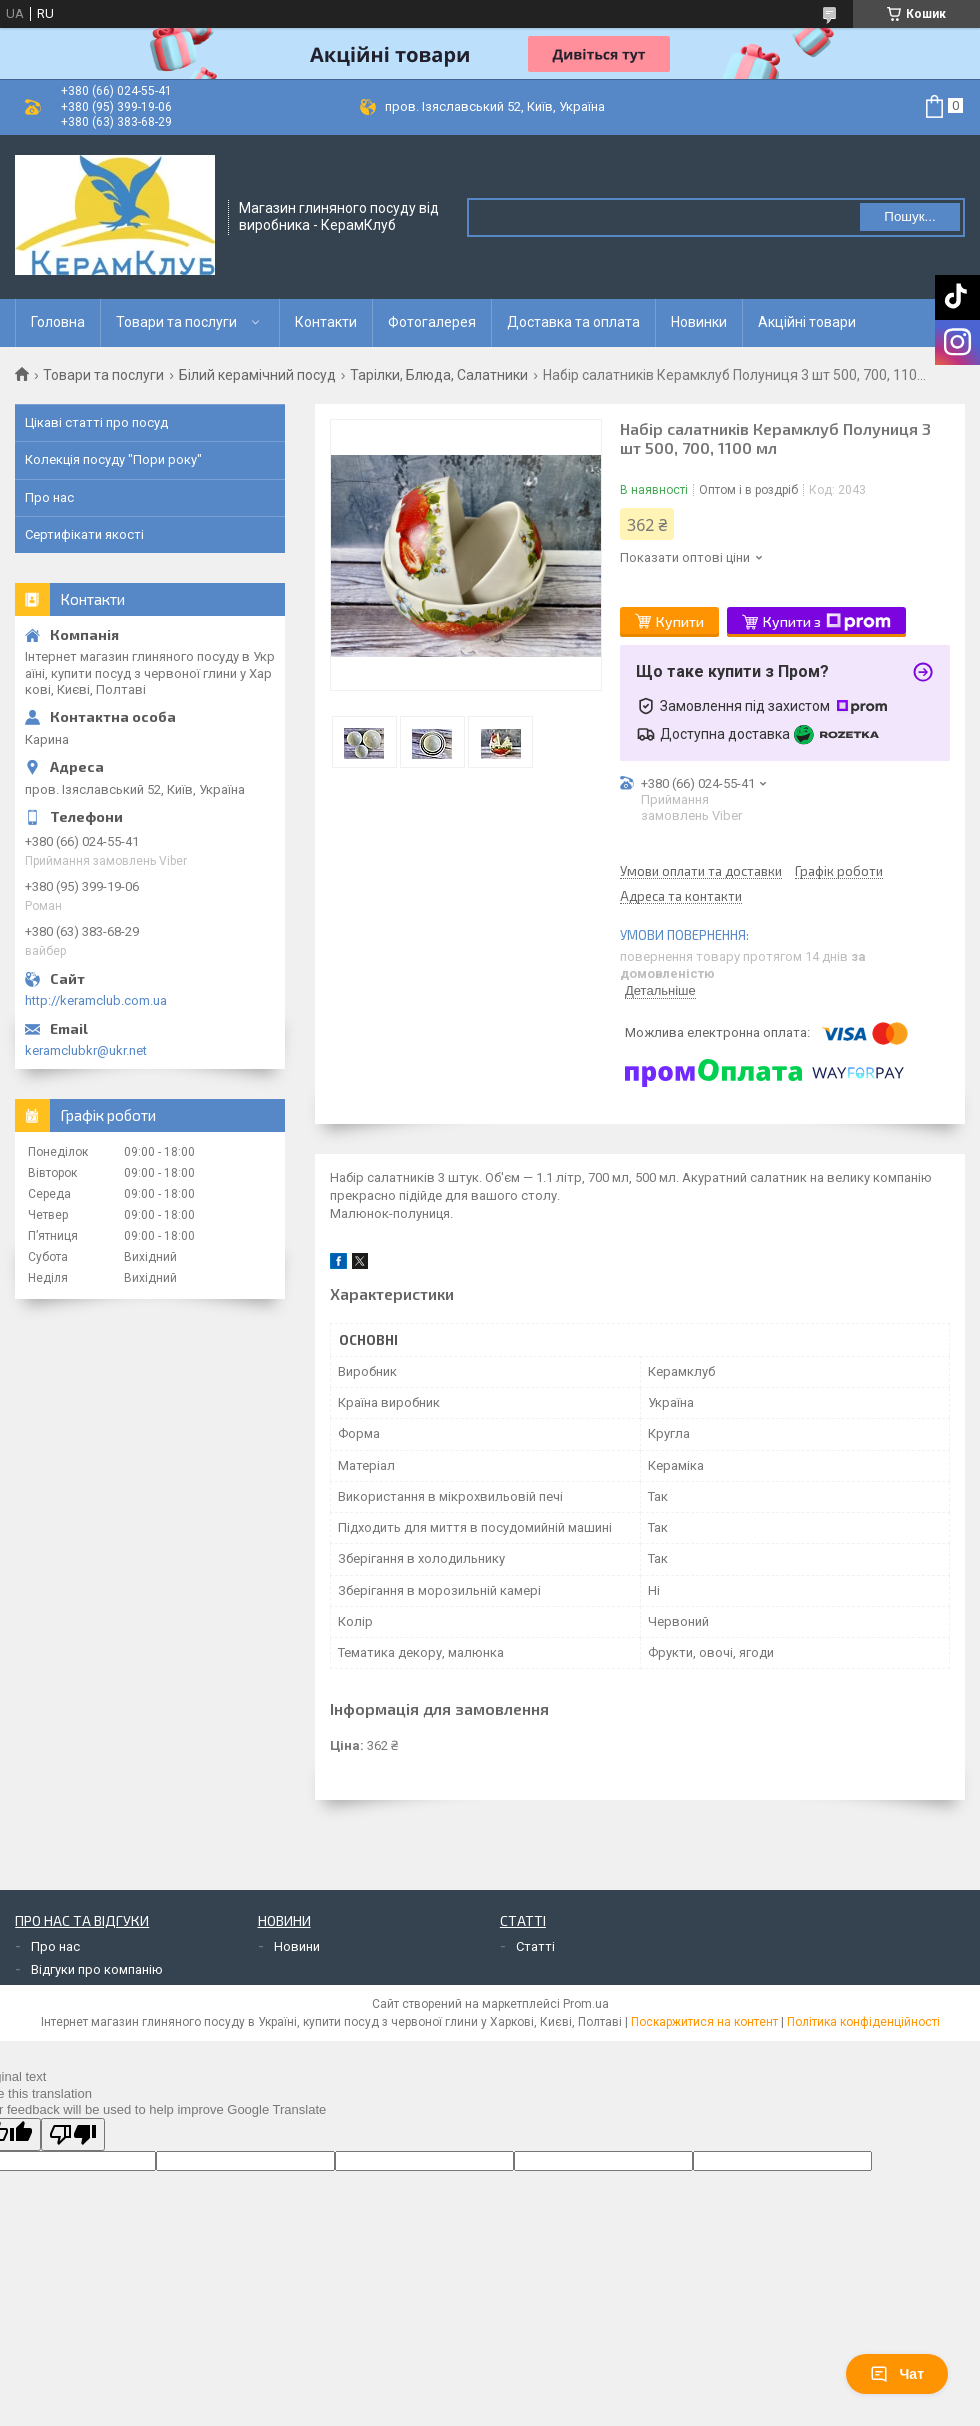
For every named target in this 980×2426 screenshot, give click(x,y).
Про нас (49, 497)
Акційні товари (807, 322)
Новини (297, 1946)
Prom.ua (586, 2004)
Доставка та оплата (573, 322)
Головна (58, 322)
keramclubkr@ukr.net (86, 1050)
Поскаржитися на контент (704, 2022)
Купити (680, 621)
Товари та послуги (176, 322)
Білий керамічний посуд (257, 375)
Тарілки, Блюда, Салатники (439, 375)
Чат (897, 2374)
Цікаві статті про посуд (96, 422)
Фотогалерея (432, 322)
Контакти (326, 322)
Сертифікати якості (84, 534)
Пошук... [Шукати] (909, 216)
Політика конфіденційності (863, 2022)
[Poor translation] (73, 2134)
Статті (535, 1946)
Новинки (699, 322)
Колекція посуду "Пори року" (113, 459)
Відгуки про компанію (97, 1969)
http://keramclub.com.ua (96, 1000)
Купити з (827, 622)
